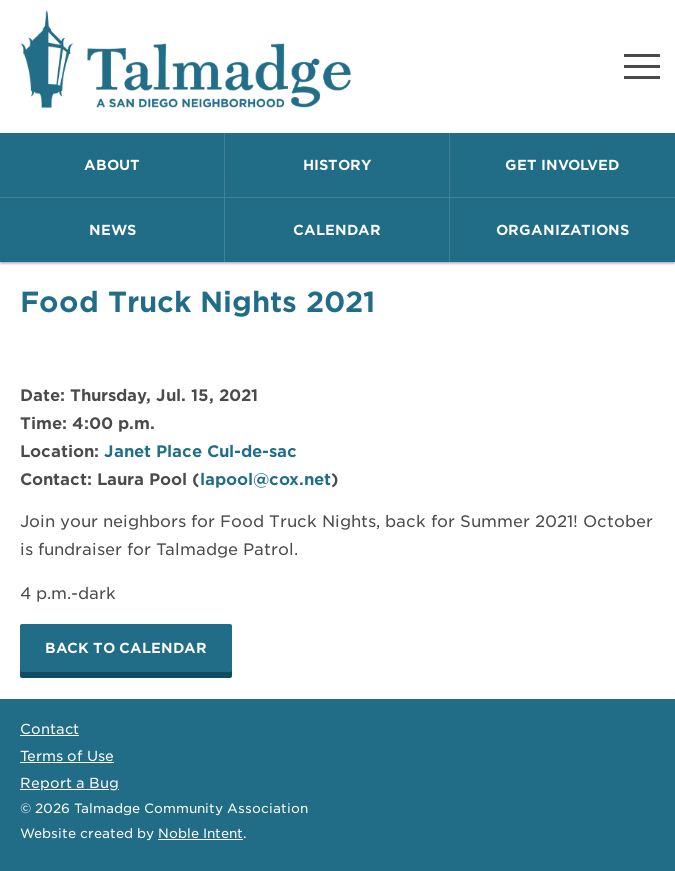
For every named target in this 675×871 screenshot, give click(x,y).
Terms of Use (67, 756)
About (112, 165)
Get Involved (562, 165)
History (337, 165)
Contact (49, 729)
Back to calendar (126, 648)
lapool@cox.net (265, 479)
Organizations (562, 230)
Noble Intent (200, 833)
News (112, 230)
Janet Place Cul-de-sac (200, 451)
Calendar (337, 230)
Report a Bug (69, 783)
